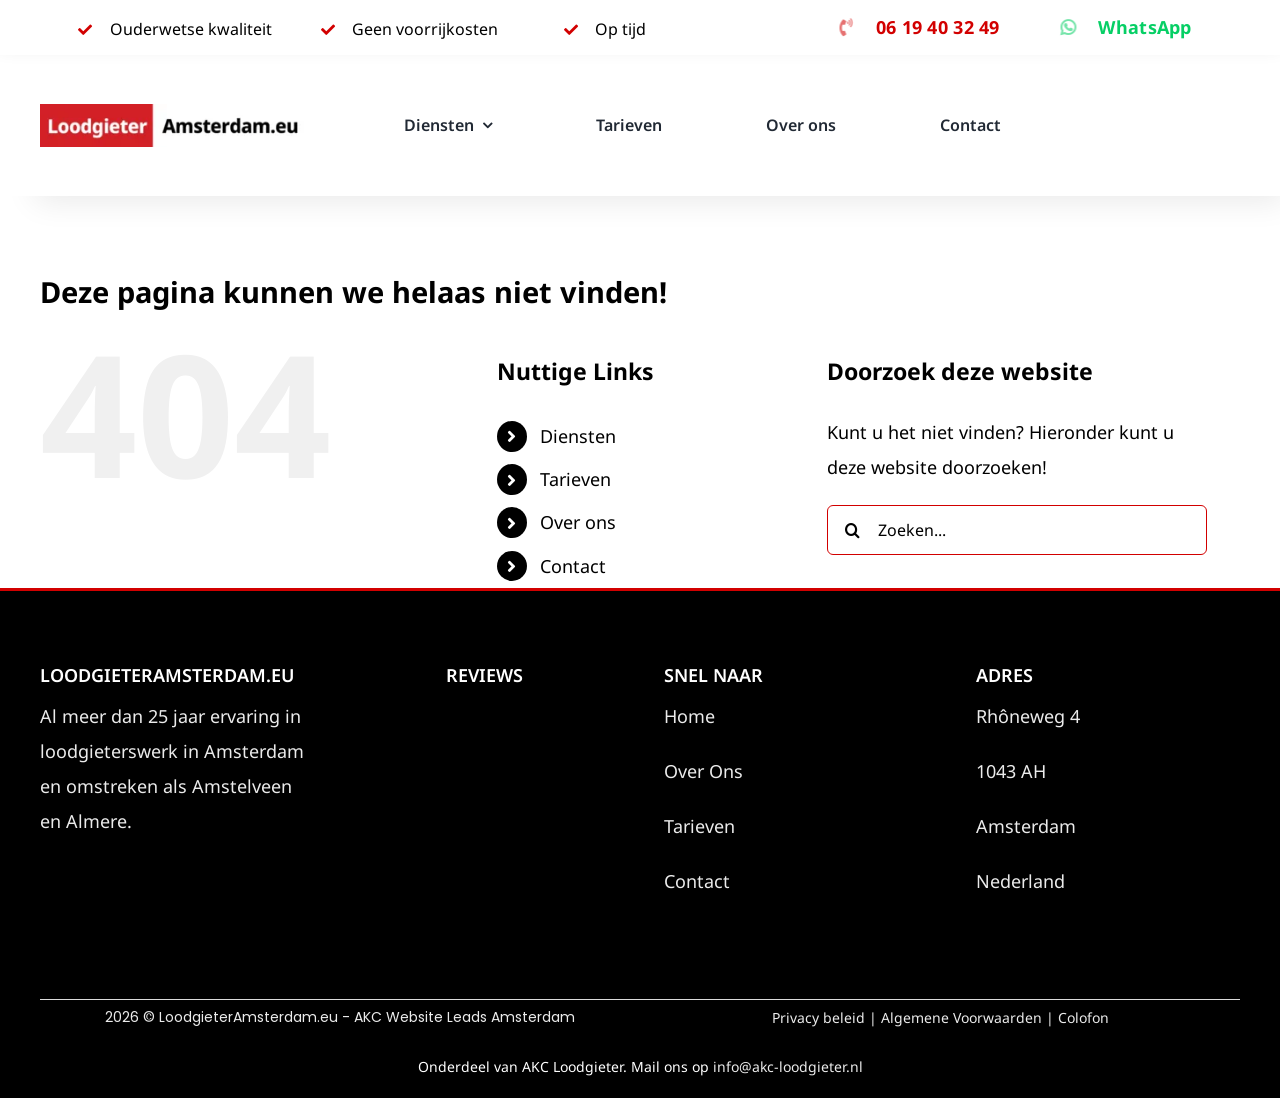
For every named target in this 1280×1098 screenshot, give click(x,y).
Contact (573, 566)
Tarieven (575, 479)
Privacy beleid (818, 1017)
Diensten (578, 436)
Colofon (1083, 1017)
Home (689, 716)
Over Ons (703, 771)
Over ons (578, 522)
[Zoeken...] (1017, 530)
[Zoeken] (852, 530)
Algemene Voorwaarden (961, 1017)
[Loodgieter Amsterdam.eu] (172, 113)
